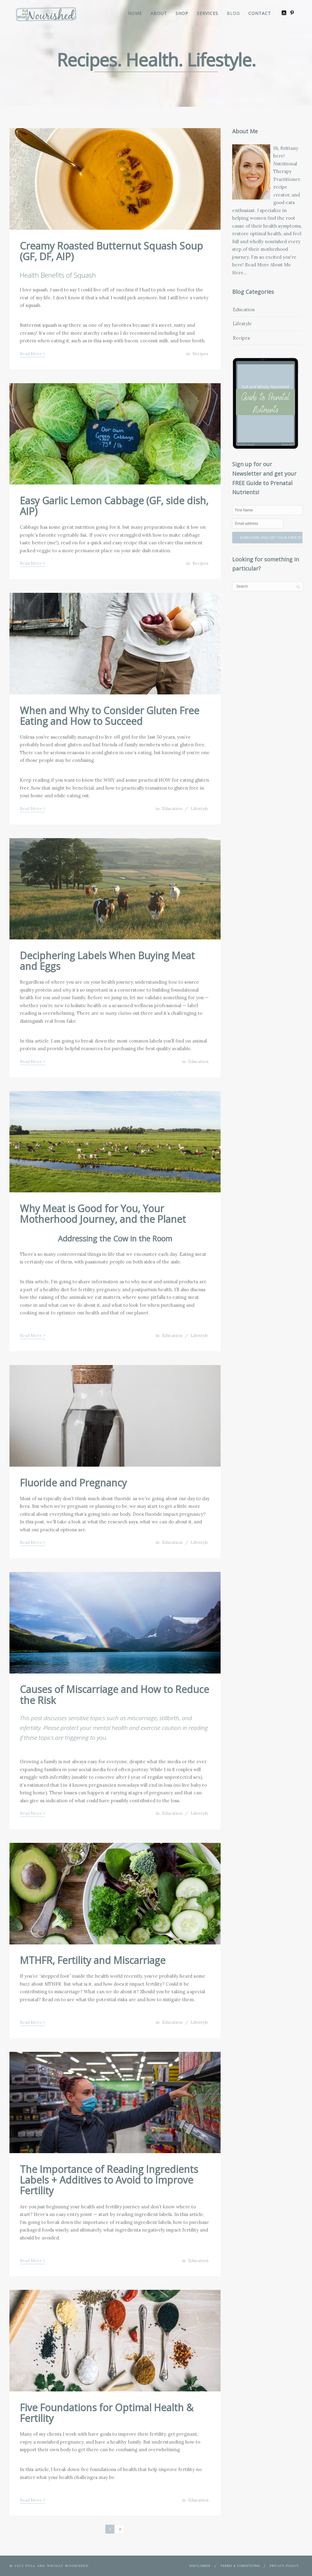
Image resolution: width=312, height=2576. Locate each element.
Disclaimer (200, 2566)
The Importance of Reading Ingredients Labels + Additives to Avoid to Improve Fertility (109, 2180)
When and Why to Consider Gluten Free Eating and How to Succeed (109, 716)
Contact (259, 13)
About (159, 13)
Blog (233, 13)
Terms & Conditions (240, 2566)
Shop (182, 13)
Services (207, 13)
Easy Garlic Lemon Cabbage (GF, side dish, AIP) (114, 506)
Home (135, 13)
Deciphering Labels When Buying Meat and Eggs (107, 961)
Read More (32, 353)
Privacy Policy (284, 2566)
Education (172, 808)
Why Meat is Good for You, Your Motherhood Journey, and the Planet (103, 1214)
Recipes (200, 353)
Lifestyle (199, 808)
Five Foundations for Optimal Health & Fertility (106, 2413)
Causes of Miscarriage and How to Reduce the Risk (114, 1694)
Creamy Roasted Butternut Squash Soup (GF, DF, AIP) (111, 251)
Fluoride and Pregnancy (73, 1482)
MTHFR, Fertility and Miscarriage (92, 1960)
